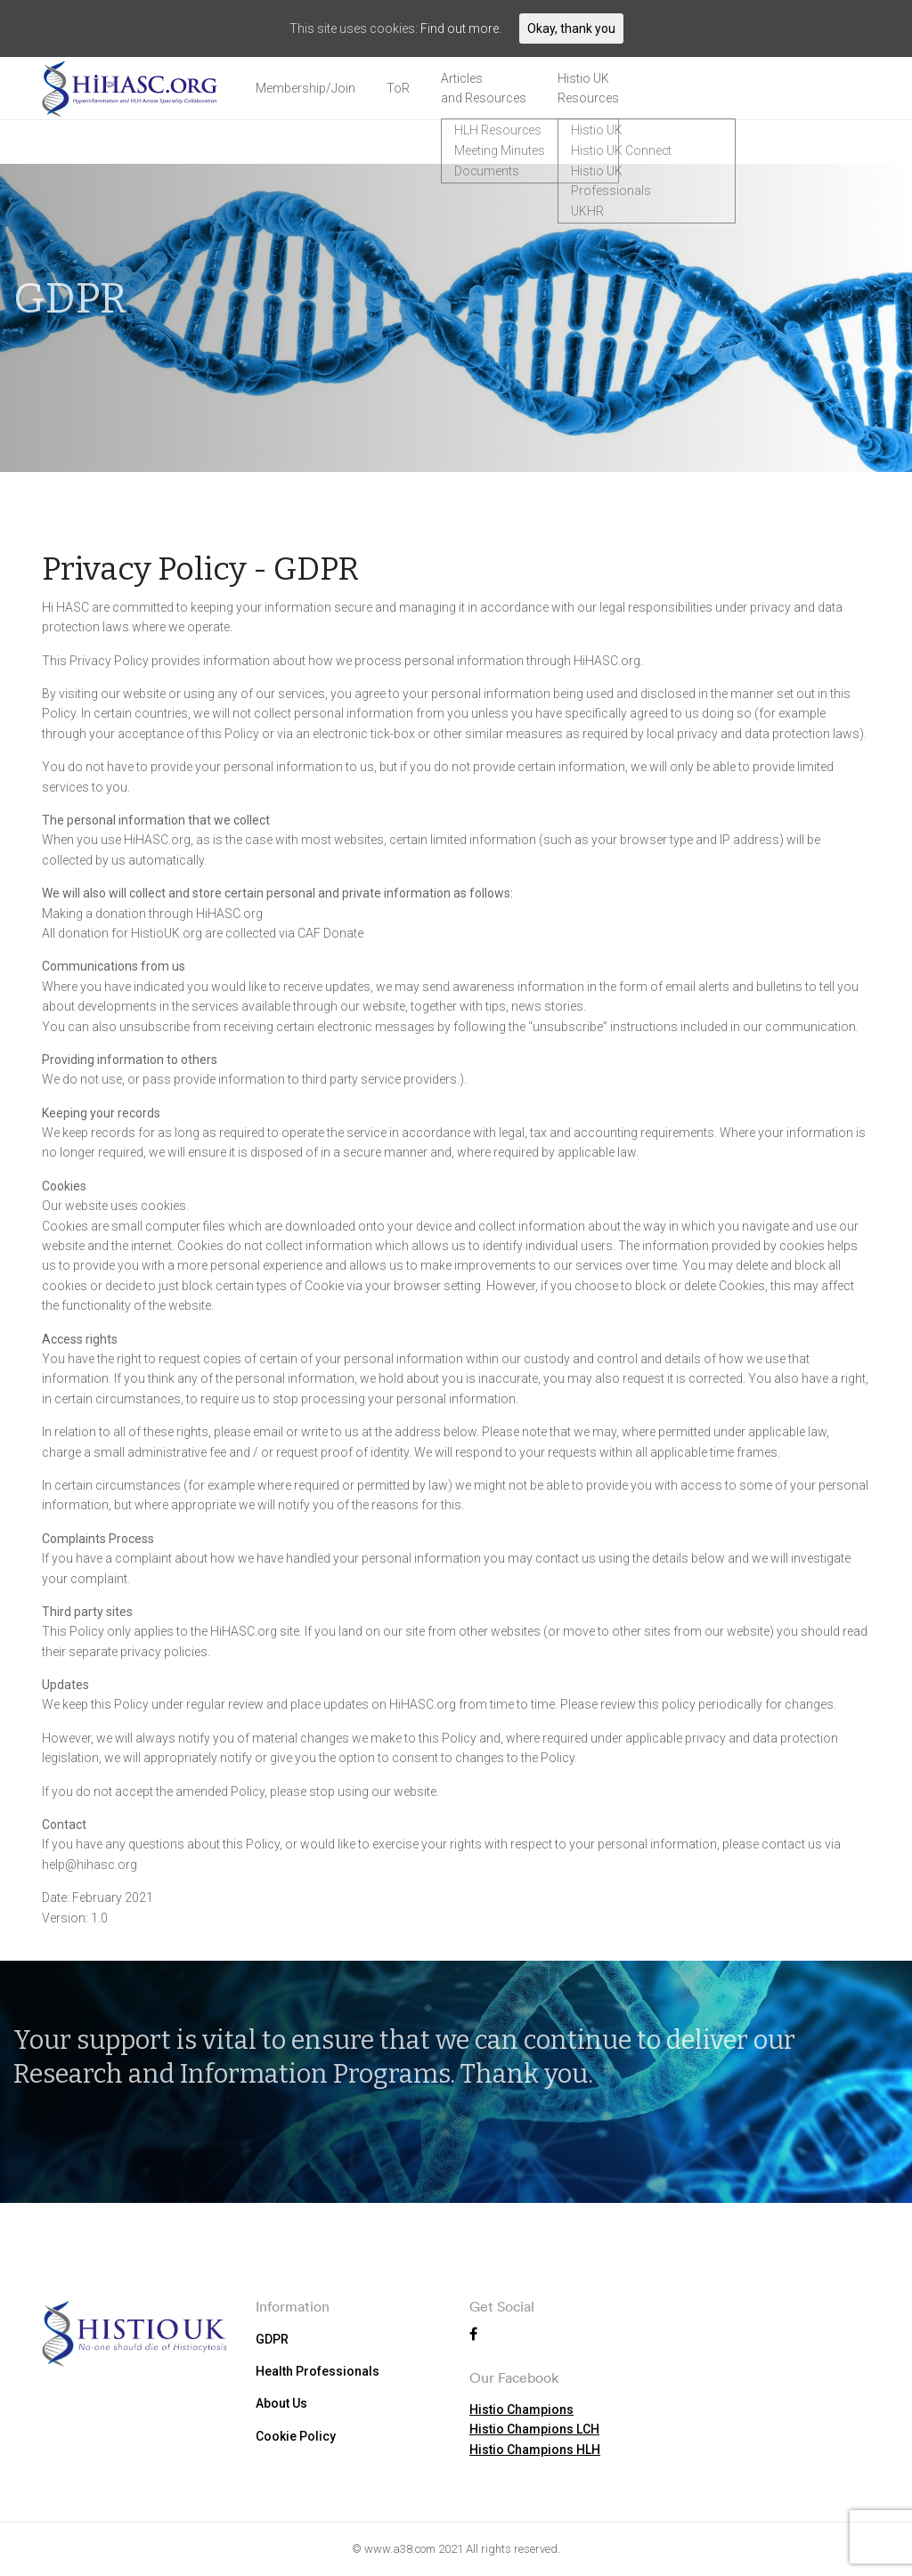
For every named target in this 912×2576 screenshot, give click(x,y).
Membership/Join (305, 88)
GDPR (272, 2338)
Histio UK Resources (588, 88)
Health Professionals (317, 2370)
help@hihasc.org (89, 1864)
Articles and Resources (483, 88)
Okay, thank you (571, 28)
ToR (398, 88)
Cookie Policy (296, 2435)
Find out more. (460, 28)
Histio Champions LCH (534, 2428)
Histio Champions (521, 2408)
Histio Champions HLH (534, 2449)
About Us (281, 2403)
